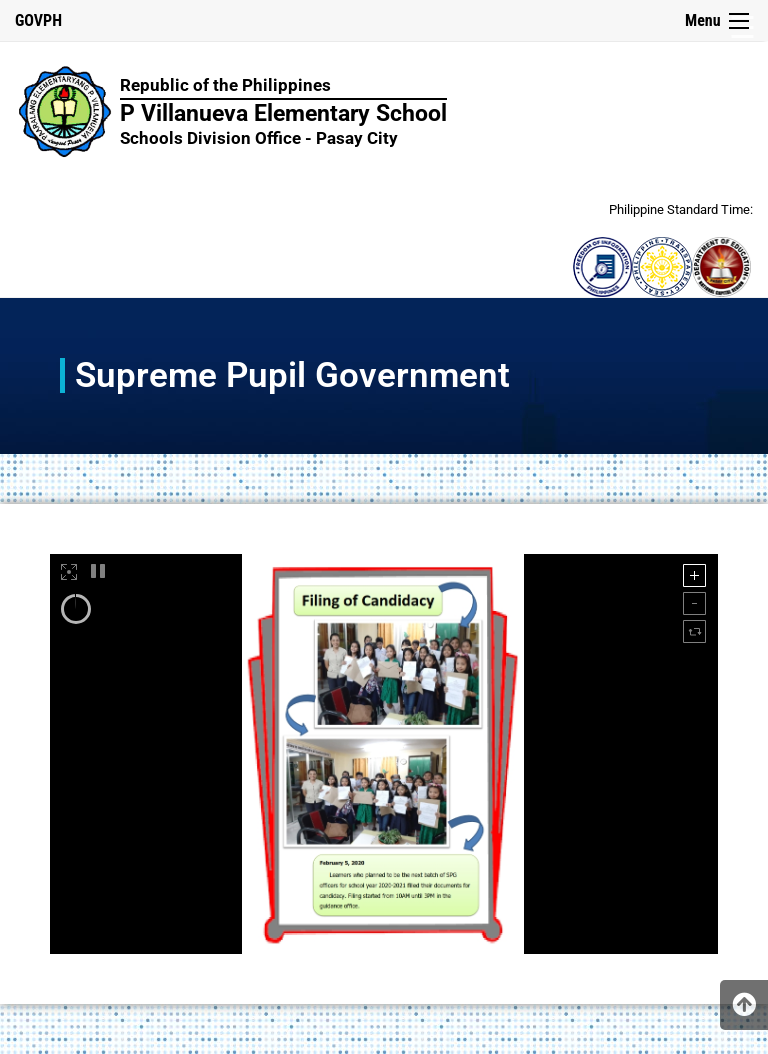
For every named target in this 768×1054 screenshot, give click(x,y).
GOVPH (38, 20)
